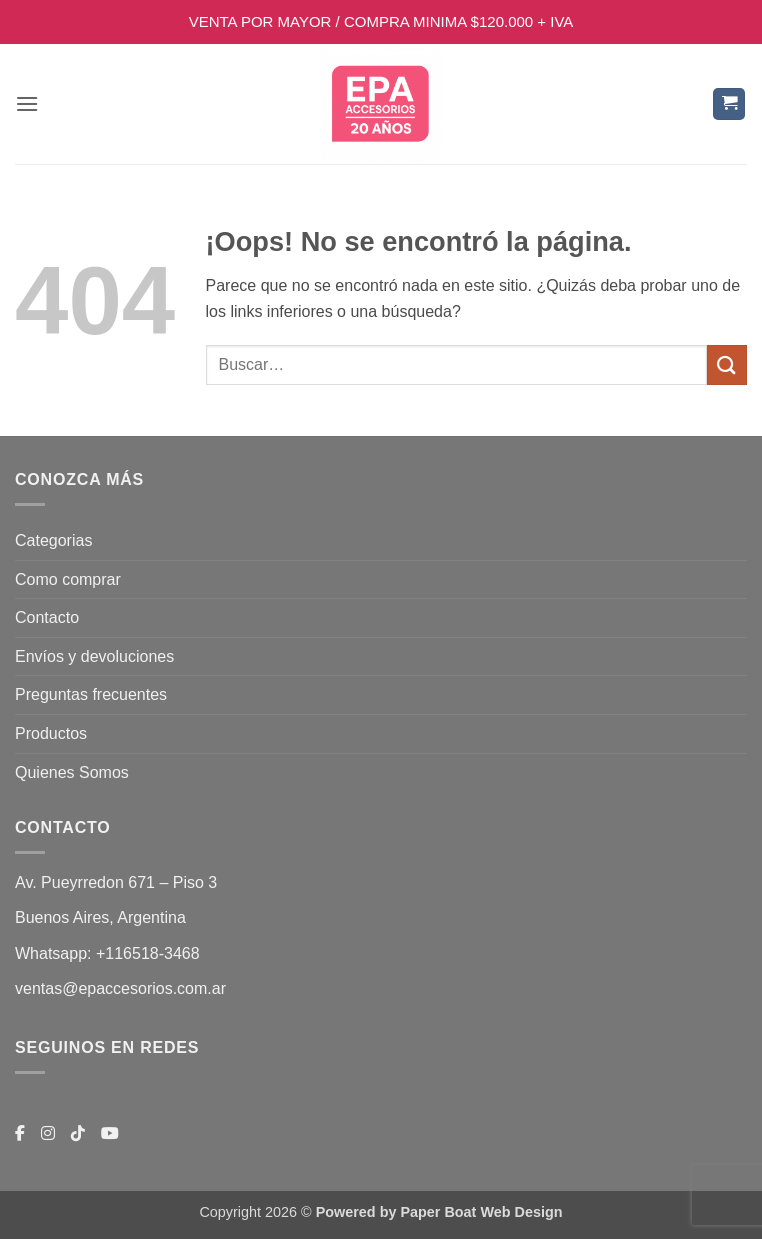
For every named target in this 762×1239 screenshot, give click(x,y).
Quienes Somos (72, 772)
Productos (51, 733)
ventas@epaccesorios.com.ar (120, 988)
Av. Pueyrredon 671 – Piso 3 (116, 882)
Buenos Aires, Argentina (100, 917)
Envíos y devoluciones (94, 656)
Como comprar (68, 579)
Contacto (47, 617)
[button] (27, 103)
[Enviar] (727, 364)
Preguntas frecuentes (91, 694)
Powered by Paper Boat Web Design (439, 1212)
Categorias (53, 540)
